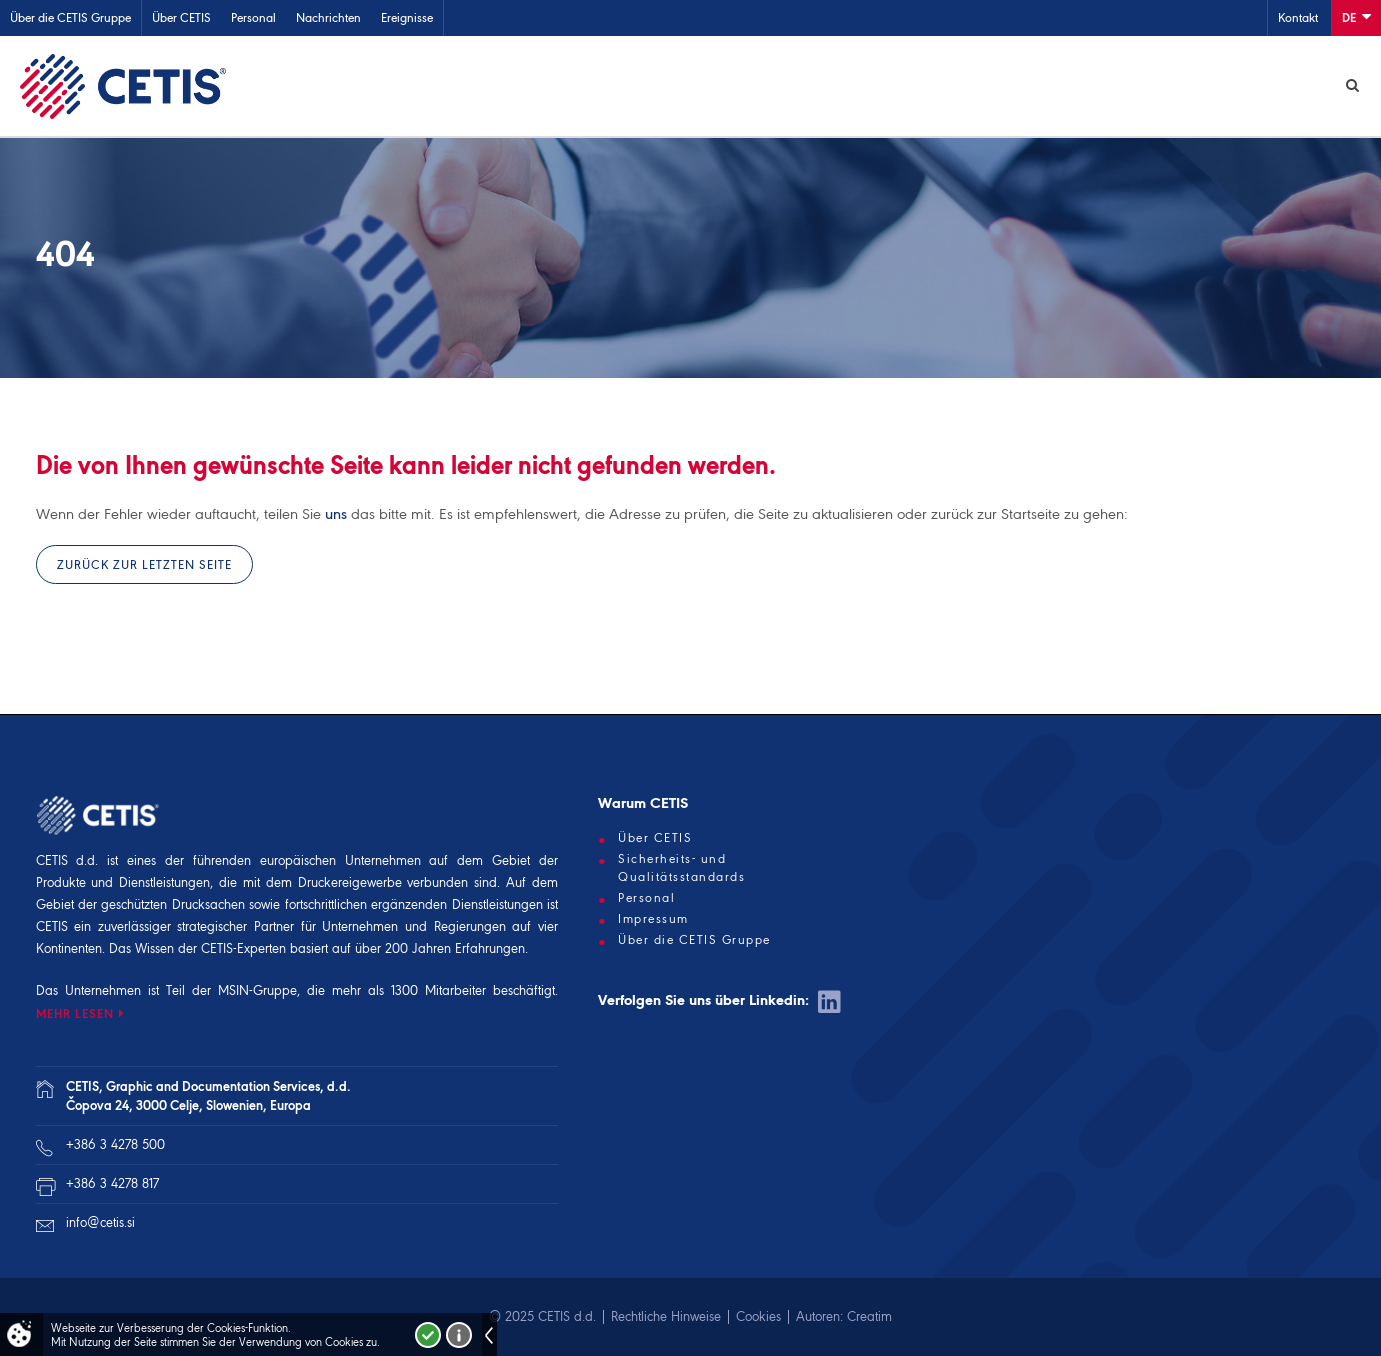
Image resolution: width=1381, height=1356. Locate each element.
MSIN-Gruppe (257, 990)
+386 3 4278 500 (115, 1144)
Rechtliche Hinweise (666, 1316)
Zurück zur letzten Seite (144, 564)
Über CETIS (181, 17)
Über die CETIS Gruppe (70, 17)
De (1356, 16)
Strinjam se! (428, 1335)
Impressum (653, 919)
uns (336, 514)
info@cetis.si (100, 1222)
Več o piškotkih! (459, 1335)
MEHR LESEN (75, 1013)
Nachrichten (328, 17)
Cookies (758, 1316)
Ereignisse (407, 17)
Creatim (869, 1316)
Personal (253, 17)
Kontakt (1298, 17)
